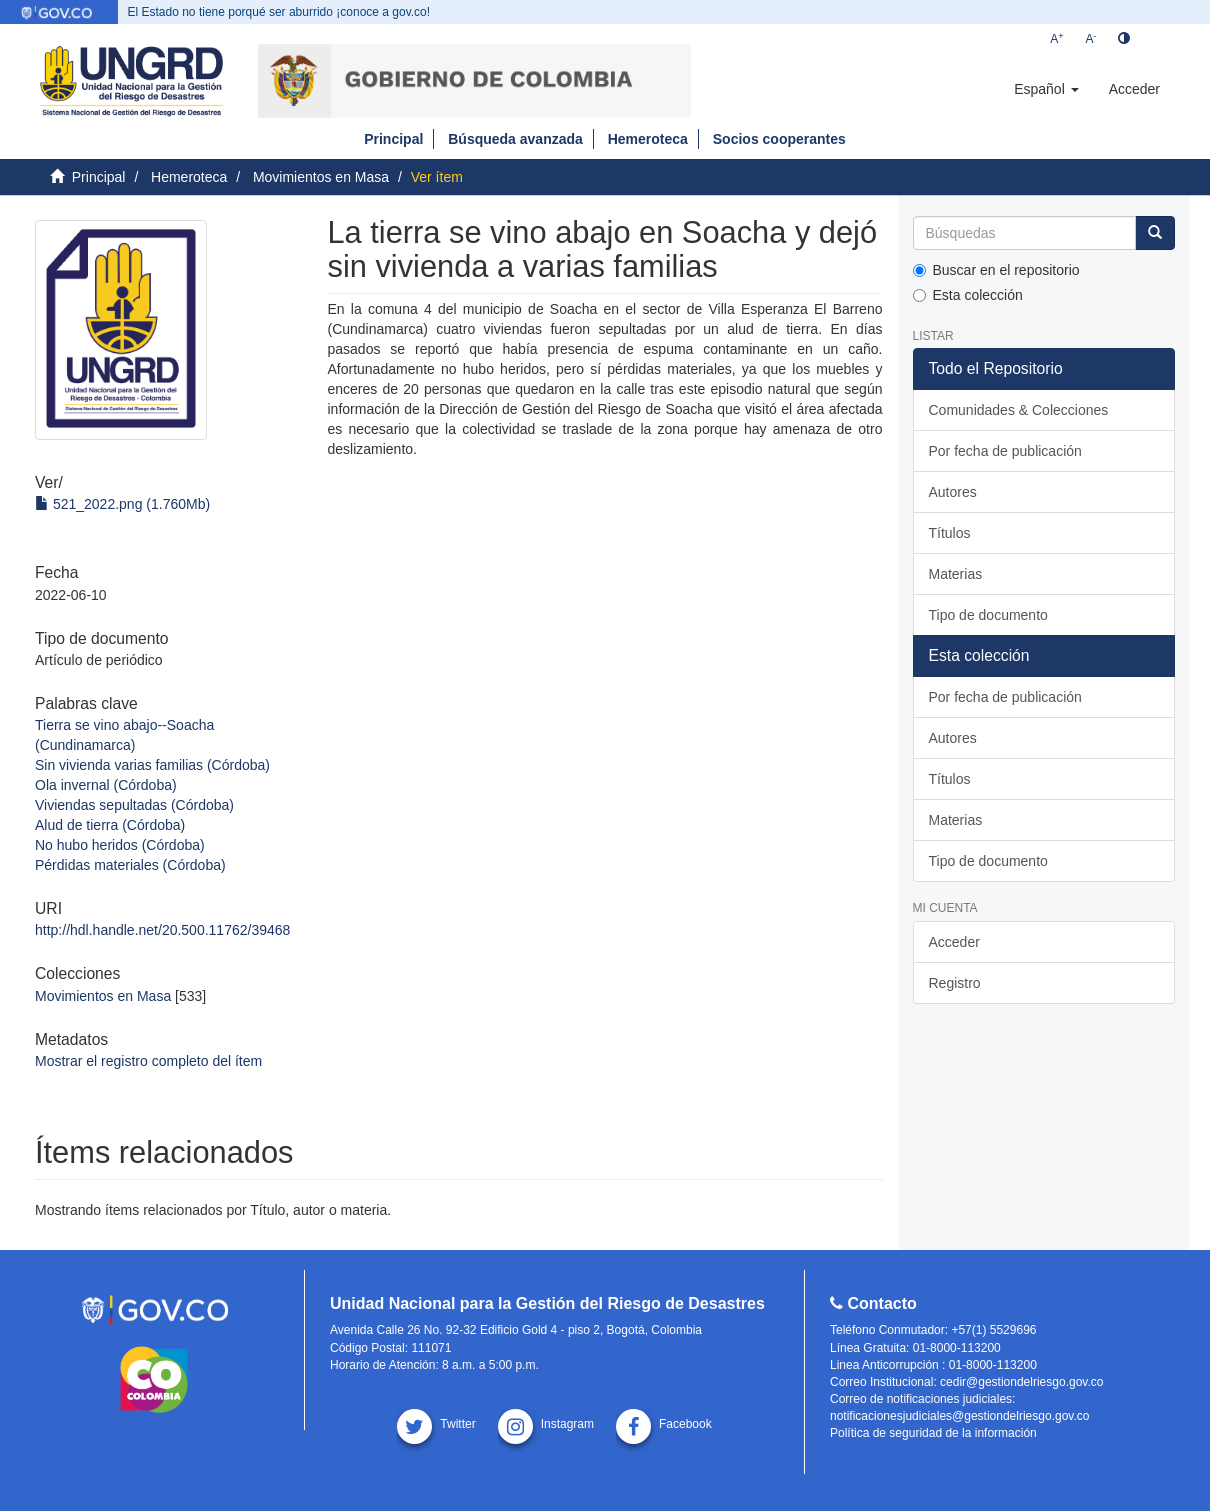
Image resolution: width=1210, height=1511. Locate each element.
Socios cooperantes (779, 139)
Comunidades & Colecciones (1019, 410)
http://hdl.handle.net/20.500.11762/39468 (162, 930)
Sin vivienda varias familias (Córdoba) (152, 765)
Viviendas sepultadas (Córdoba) (134, 805)
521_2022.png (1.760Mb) (122, 504)
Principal (393, 139)
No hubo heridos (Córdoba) (120, 845)
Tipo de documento (988, 615)
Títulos (950, 533)
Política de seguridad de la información (933, 1433)
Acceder (954, 942)
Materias (956, 574)
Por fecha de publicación (1005, 451)
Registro (955, 983)
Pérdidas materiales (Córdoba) (130, 865)
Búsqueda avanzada (515, 139)
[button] (1046, 89)
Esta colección (968, 295)
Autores (953, 492)
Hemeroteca (648, 139)
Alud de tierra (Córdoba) (110, 825)
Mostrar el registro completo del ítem (148, 1061)
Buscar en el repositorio (996, 270)
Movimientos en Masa (321, 177)
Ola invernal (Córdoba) (106, 785)
